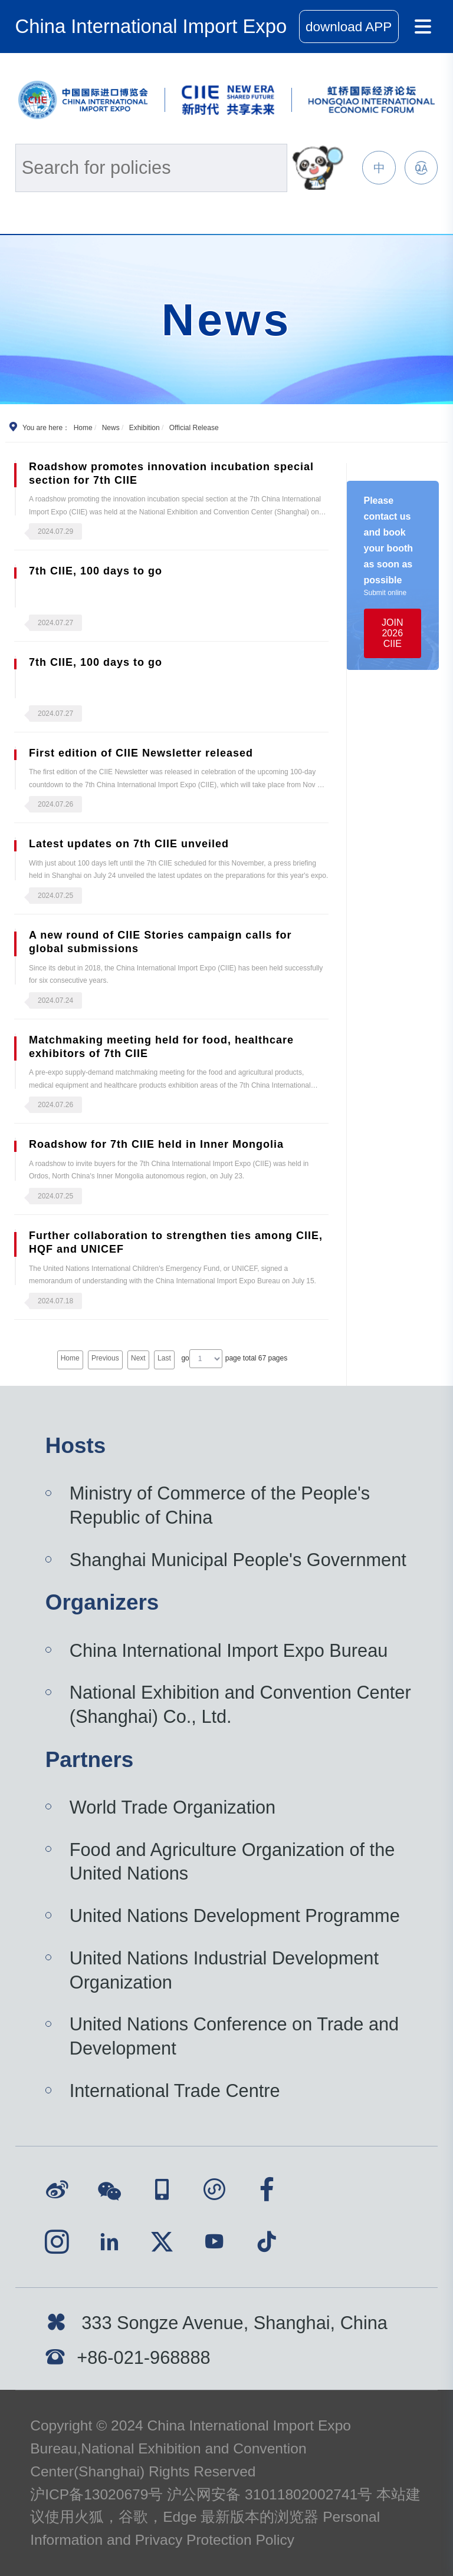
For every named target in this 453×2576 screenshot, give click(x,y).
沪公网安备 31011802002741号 (269, 2494)
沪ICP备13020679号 (96, 2494)
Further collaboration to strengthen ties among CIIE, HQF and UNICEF (176, 1242)
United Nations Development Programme (235, 1915)
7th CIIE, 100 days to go (95, 571)
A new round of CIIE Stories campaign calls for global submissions (160, 942)
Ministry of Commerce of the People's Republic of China (220, 1505)
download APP (349, 26)
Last (164, 1358)
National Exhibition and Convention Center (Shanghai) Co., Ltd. (240, 1704)
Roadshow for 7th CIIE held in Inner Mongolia (156, 1144)
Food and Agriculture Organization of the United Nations (232, 1861)
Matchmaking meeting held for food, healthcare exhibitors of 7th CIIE (161, 1046)
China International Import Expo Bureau (229, 1650)
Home (83, 428)
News (111, 428)
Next (138, 1358)
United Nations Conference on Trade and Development (234, 2036)
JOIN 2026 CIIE (392, 633)
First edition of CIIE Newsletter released (141, 753)
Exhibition (144, 428)
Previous (105, 1358)
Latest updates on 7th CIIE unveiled (129, 844)
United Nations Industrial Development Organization (224, 1970)
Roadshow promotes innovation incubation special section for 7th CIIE (171, 473)
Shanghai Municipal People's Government (238, 1560)
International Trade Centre (175, 2090)
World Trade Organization (172, 1807)
